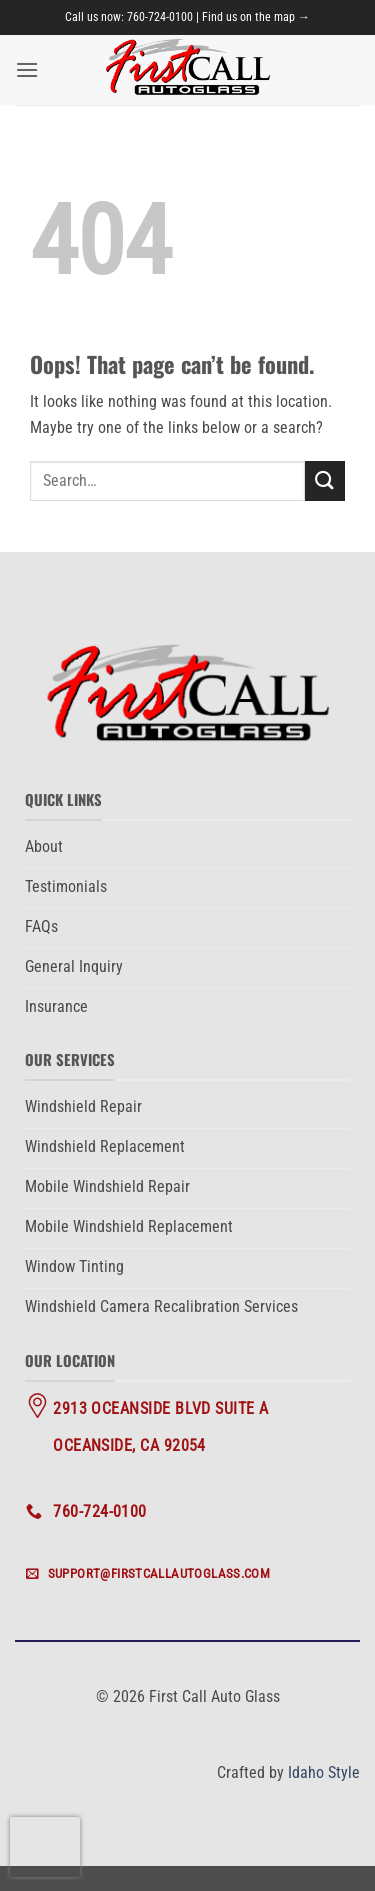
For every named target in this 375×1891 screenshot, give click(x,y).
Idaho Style (324, 1772)
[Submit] (325, 480)
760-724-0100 (160, 17)
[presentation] (45, 1847)
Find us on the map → (256, 17)
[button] (27, 69)
